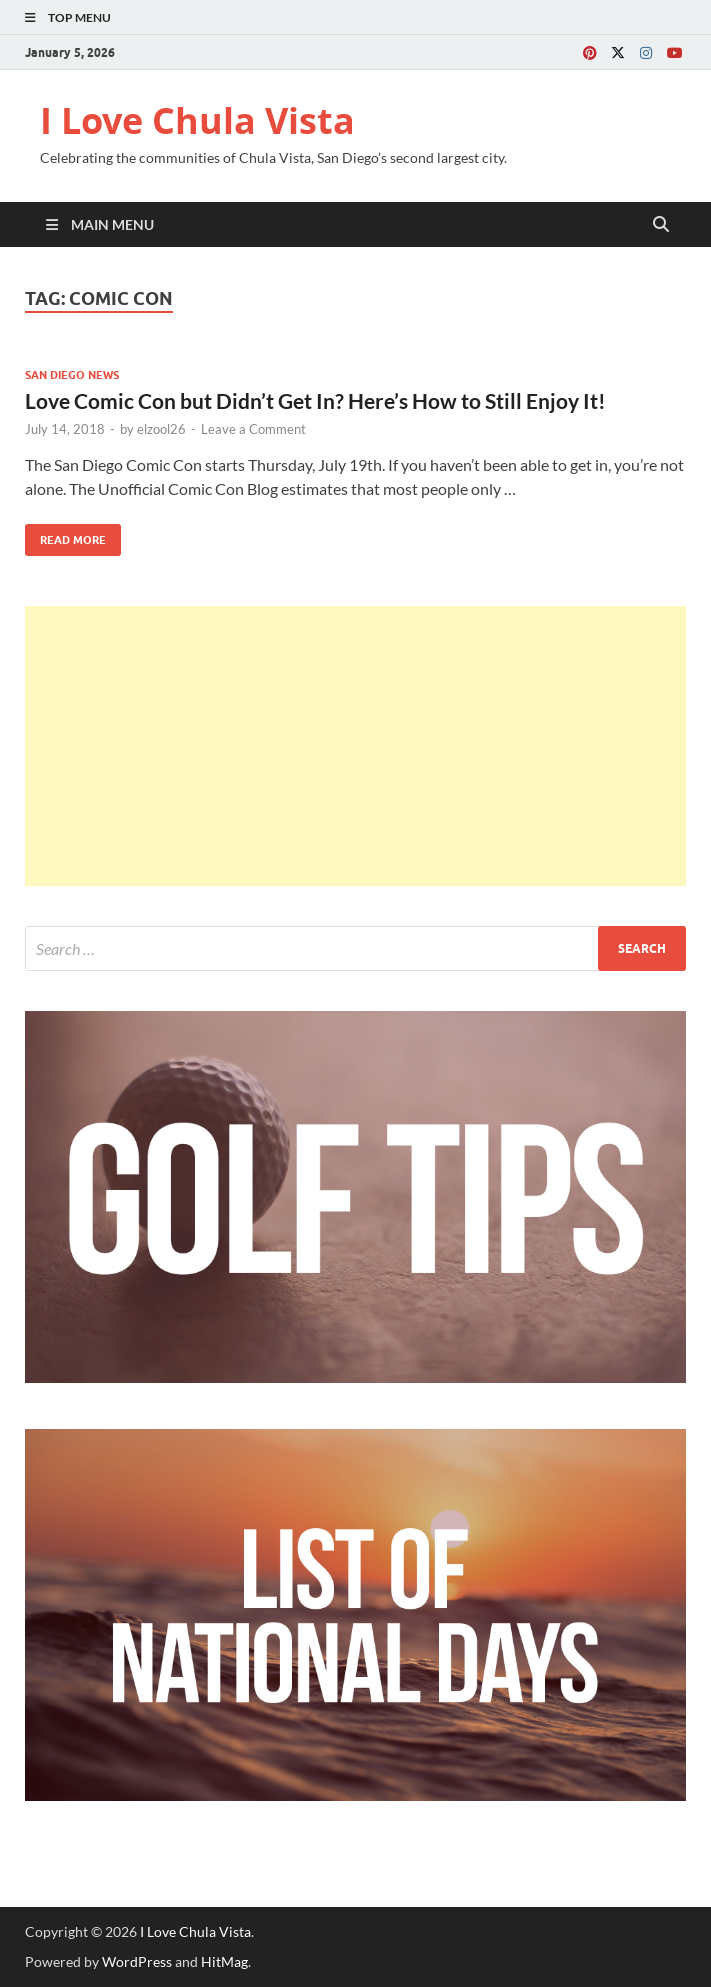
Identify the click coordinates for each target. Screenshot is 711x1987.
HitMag (224, 1961)
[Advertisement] (355, 746)
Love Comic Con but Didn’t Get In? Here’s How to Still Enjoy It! (315, 400)
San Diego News (72, 375)
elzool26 (161, 429)
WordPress (137, 1961)
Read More (65, 535)
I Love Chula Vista (197, 120)
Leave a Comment (253, 429)
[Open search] (661, 225)
